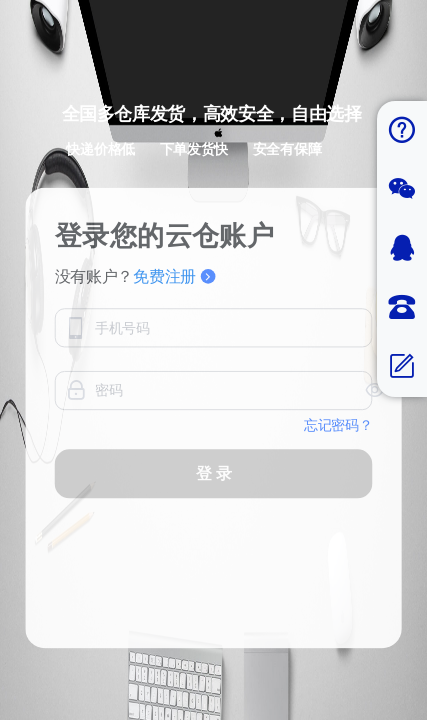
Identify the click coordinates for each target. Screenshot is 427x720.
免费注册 (174, 309)
